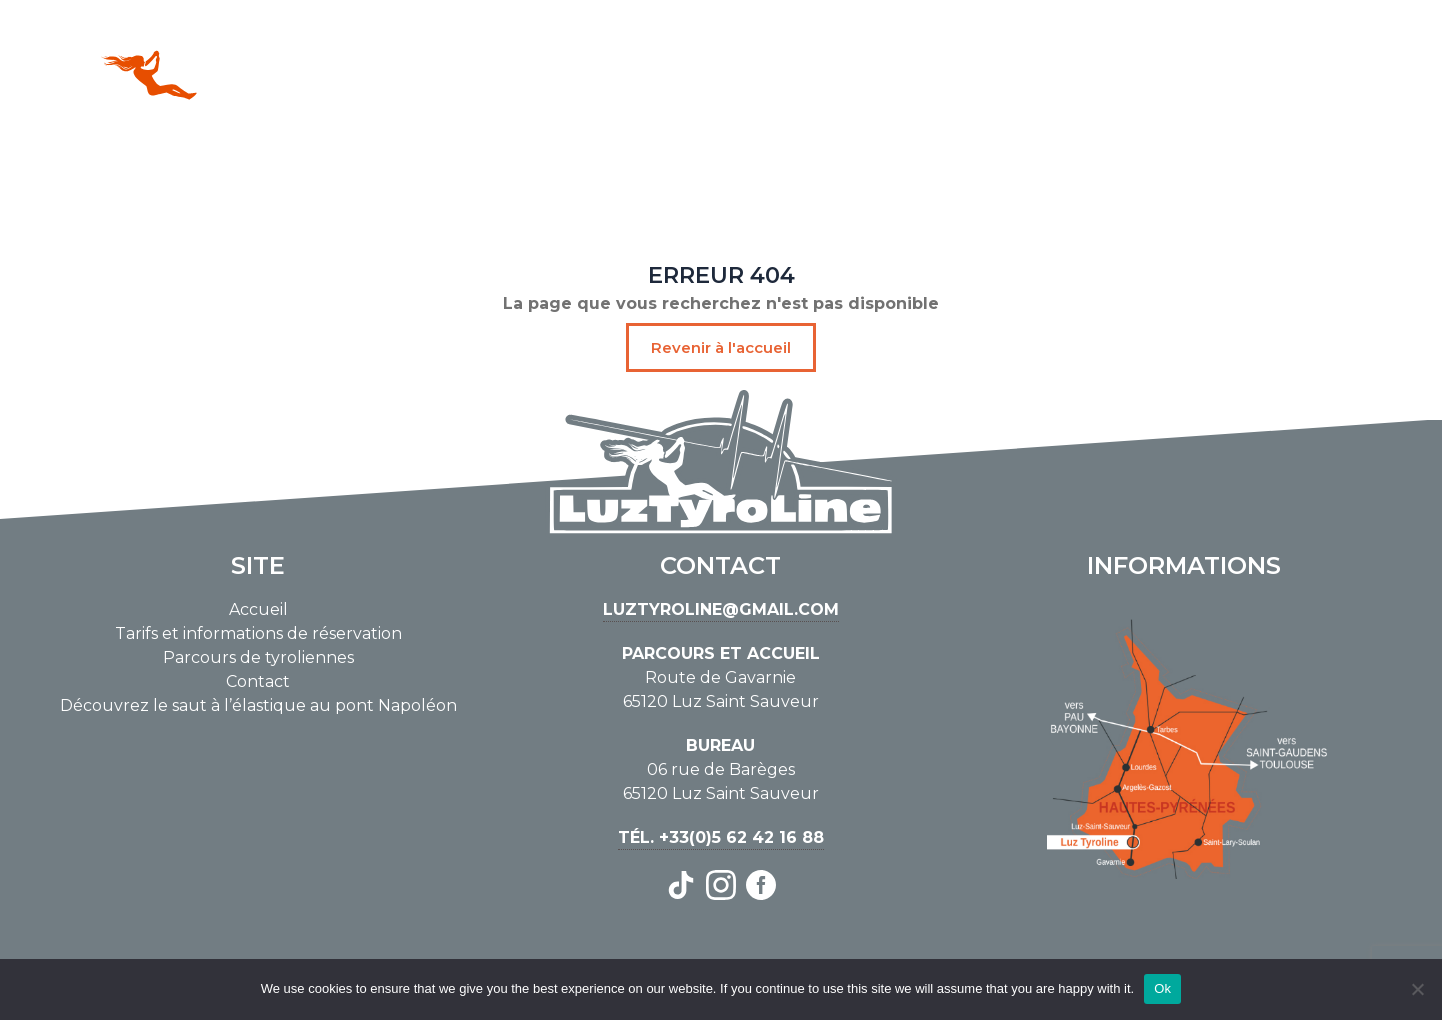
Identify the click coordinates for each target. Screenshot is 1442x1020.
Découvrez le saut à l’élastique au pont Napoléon (258, 705)
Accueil (258, 609)
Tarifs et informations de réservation (258, 633)
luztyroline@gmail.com (721, 609)
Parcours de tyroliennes (258, 657)
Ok (1162, 988)
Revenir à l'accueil (721, 347)
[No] (1417, 989)
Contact (258, 681)
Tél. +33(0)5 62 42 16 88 (721, 837)
